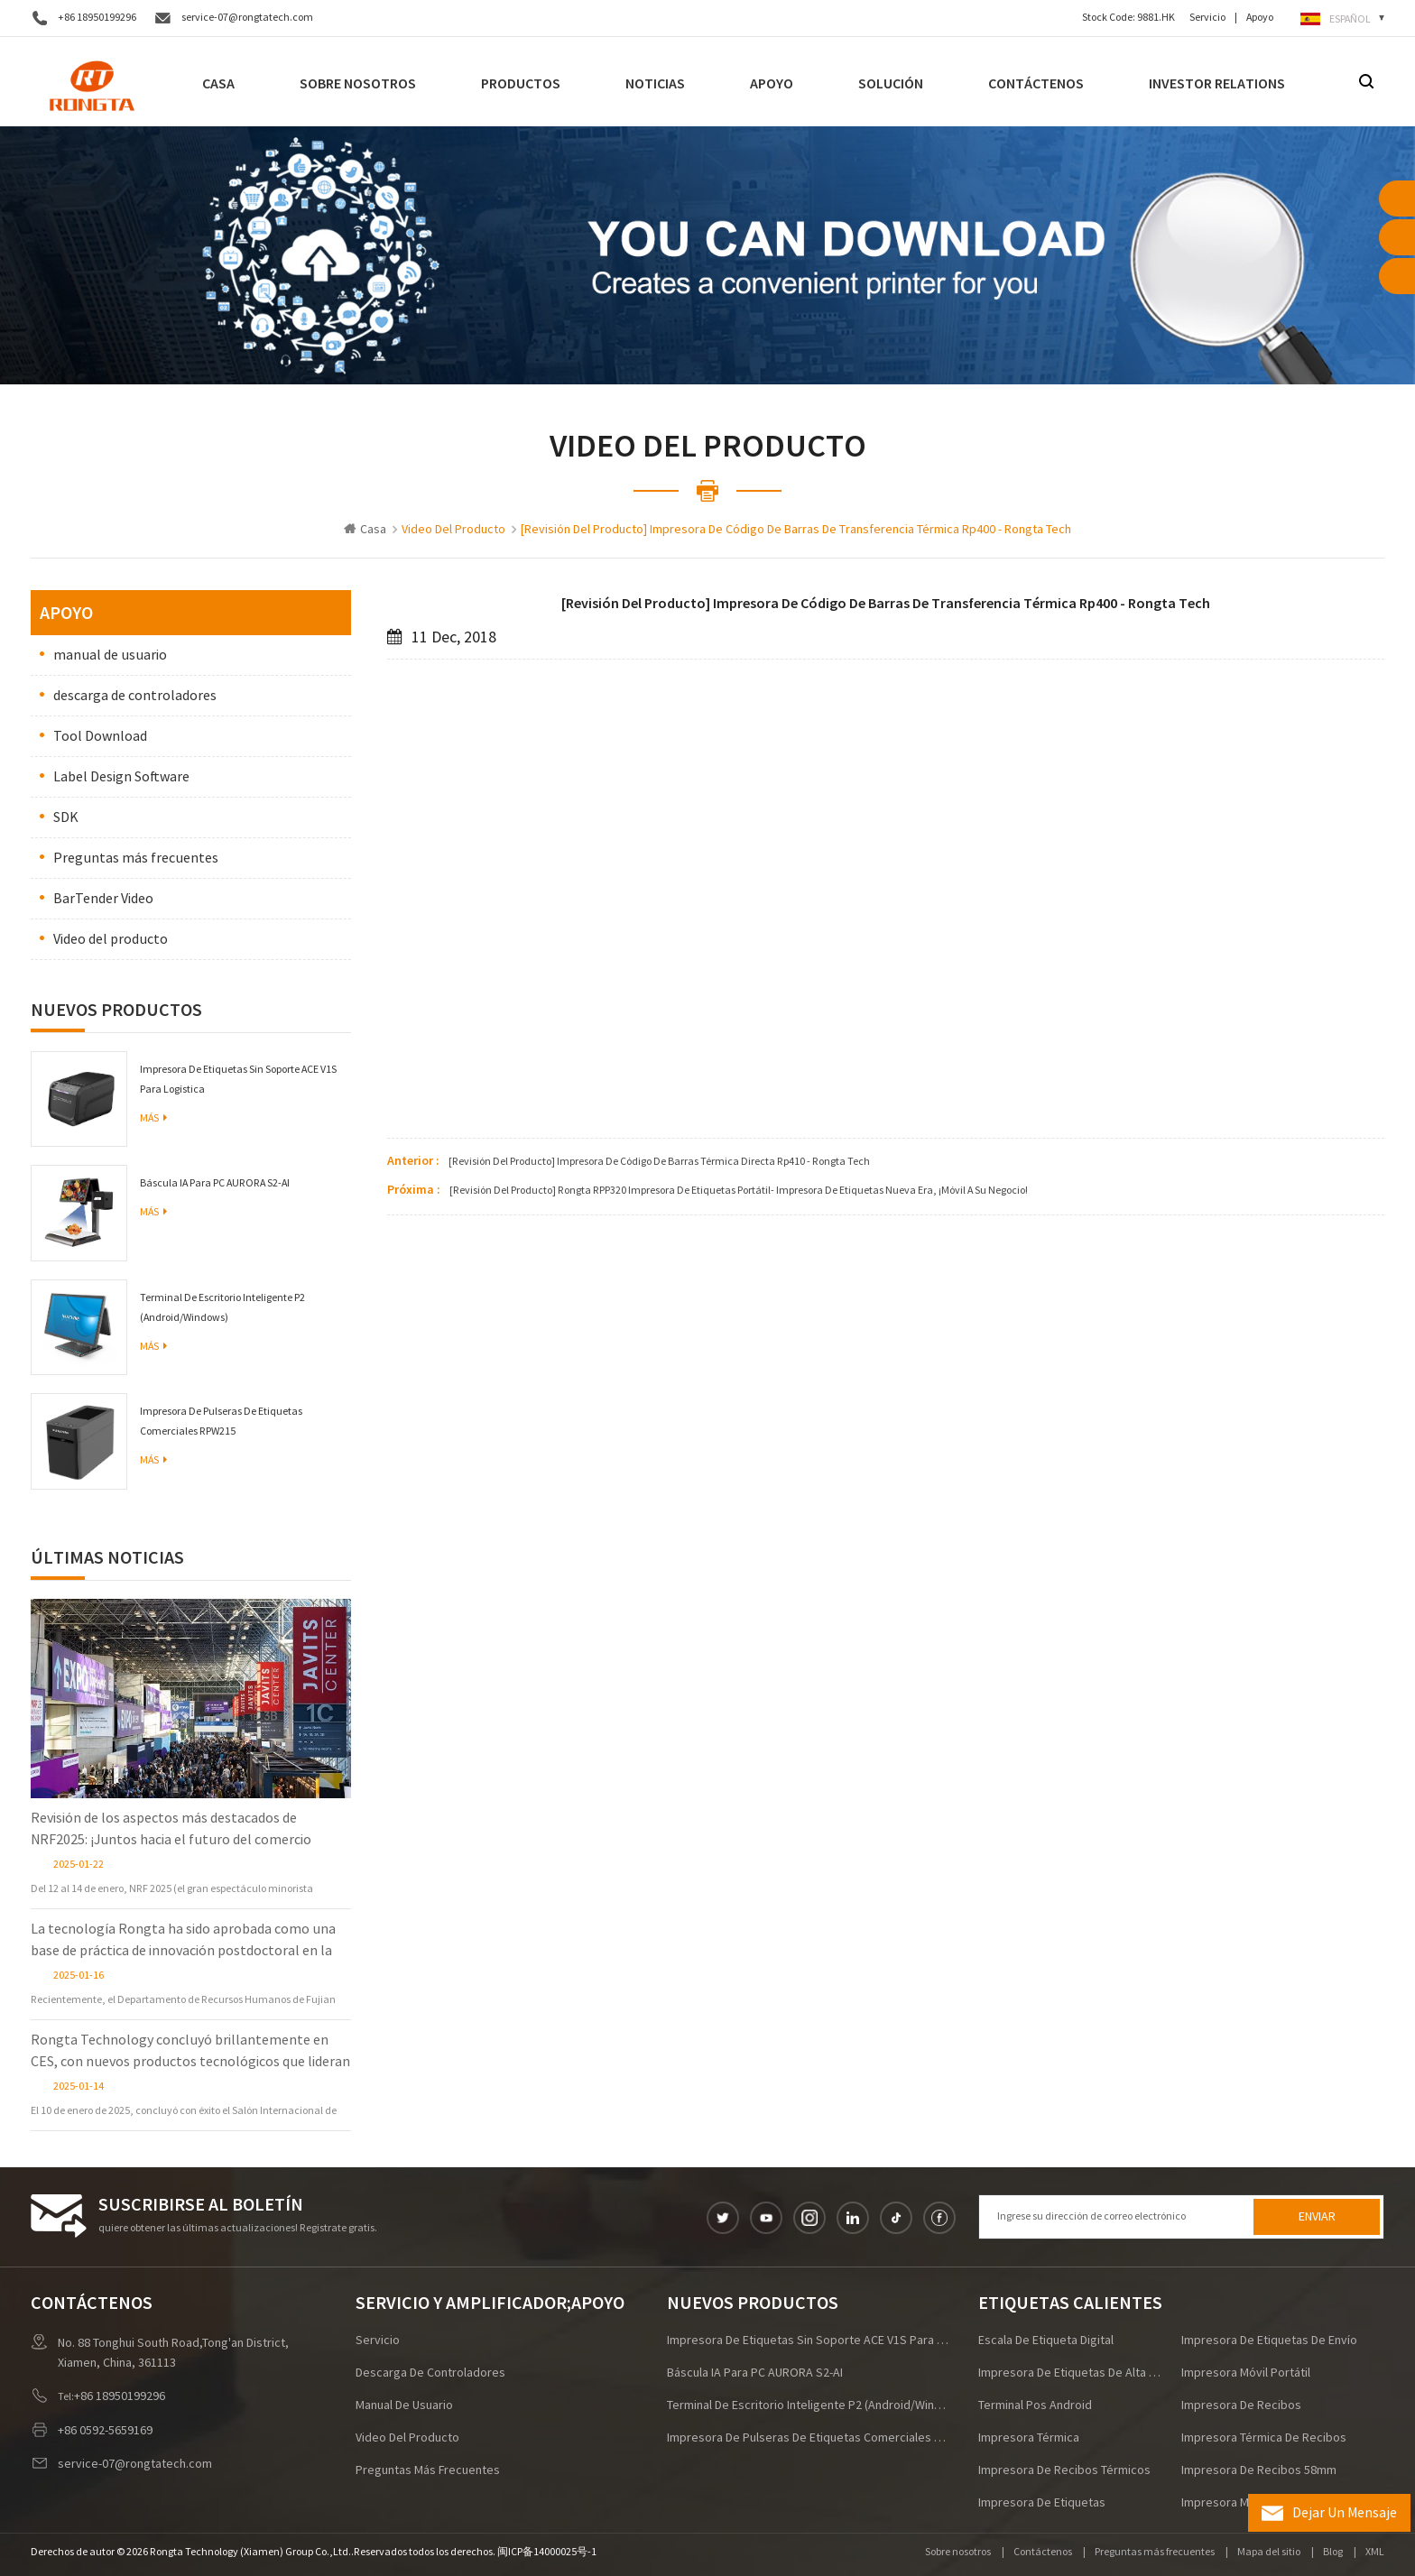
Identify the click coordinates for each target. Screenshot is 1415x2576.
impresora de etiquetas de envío (1269, 2340)
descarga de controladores (135, 696)
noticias (655, 83)
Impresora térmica (1028, 2438)
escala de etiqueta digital (1046, 2340)
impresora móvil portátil (1245, 2373)
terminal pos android (1035, 2405)
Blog (1333, 2552)
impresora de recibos (1241, 2405)
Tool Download (100, 736)
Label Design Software (121, 777)
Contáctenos (1036, 83)
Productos (520, 83)
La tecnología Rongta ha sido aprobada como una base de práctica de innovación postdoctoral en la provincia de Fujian (183, 1941)
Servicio (1207, 17)
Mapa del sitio (1268, 2552)
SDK (66, 817)
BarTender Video (103, 899)
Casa (218, 83)
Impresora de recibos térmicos (1064, 2470)
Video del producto (110, 939)
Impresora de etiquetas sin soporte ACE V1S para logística (238, 1079)
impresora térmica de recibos (1263, 2438)
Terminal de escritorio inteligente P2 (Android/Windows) (222, 1308)
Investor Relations (1217, 83)
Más (153, 1118)
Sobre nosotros (358, 83)
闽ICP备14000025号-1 (547, 2552)
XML (1374, 2552)
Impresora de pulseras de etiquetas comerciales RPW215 (221, 1421)
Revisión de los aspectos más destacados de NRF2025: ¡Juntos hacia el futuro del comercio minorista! (171, 1830)
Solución (890, 83)
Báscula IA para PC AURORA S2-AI (215, 1183)
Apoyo (1259, 17)
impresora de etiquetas (1041, 2503)
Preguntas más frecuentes (135, 858)
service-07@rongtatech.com (247, 17)
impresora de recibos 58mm (1258, 2470)
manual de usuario (110, 655)
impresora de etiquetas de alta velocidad (1069, 2373)
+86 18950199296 (97, 17)
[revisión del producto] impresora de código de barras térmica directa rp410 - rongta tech (659, 1161)
